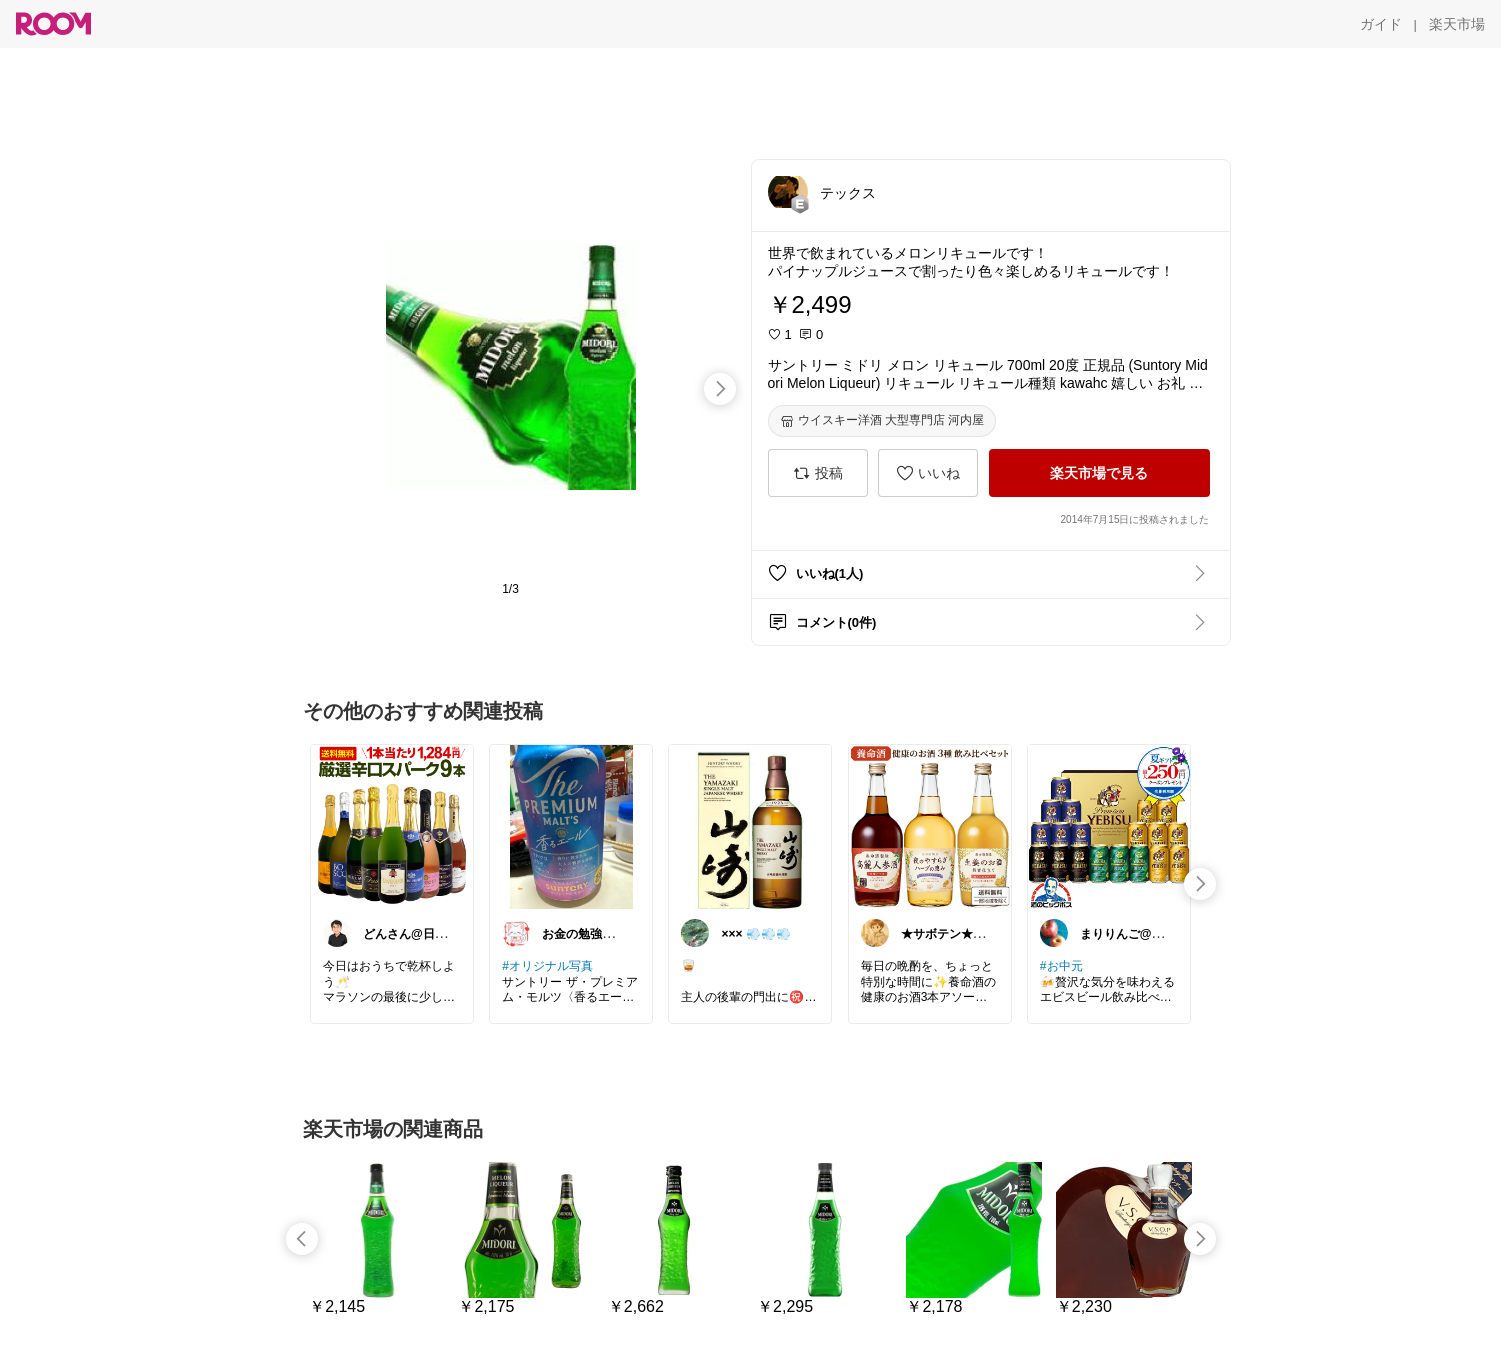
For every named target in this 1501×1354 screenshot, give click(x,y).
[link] (392, 826)
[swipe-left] (302, 1239)
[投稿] (818, 473)
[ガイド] (1381, 24)
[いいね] (928, 473)
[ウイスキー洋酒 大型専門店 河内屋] (882, 421)
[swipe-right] (720, 389)
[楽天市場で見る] (1099, 473)
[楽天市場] (1457, 24)
